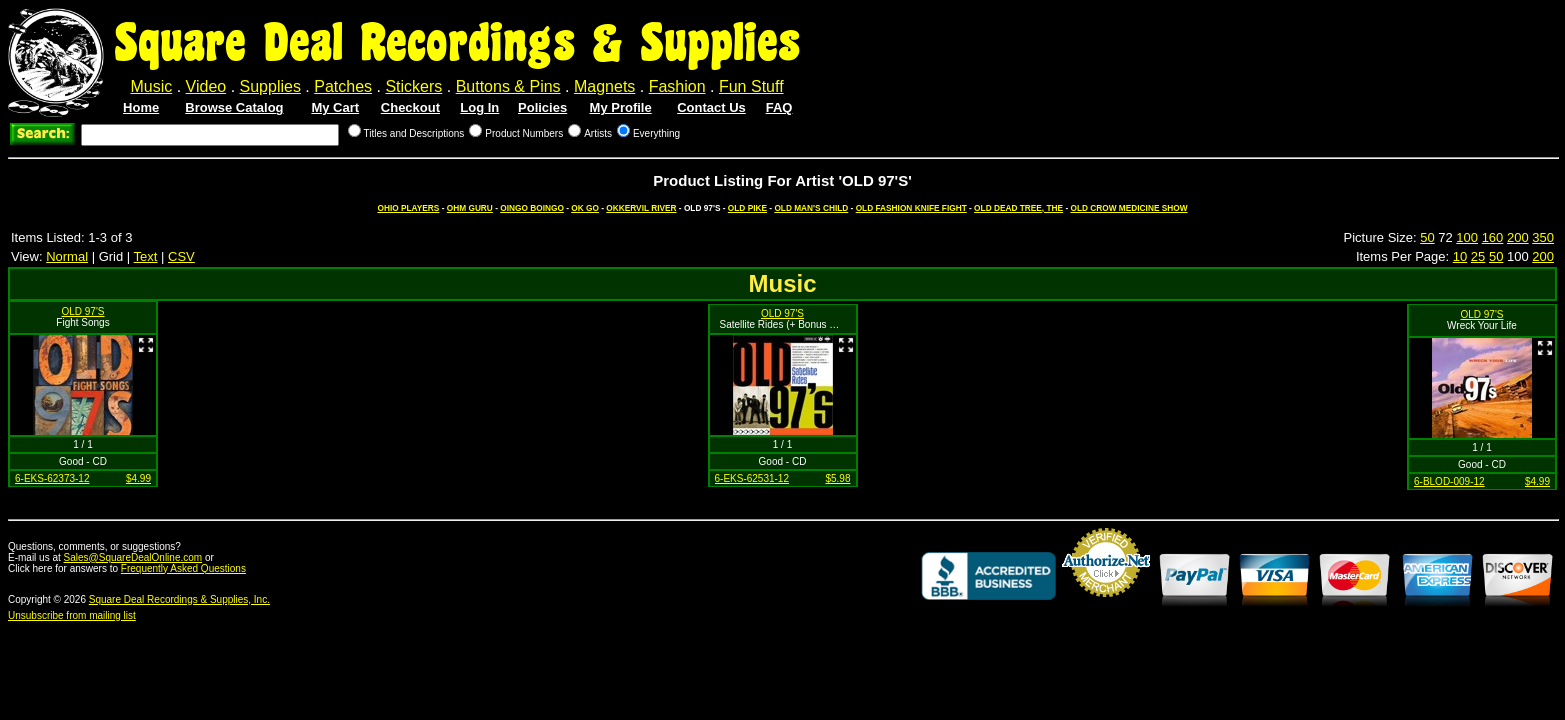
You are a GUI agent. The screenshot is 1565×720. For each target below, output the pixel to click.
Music (151, 86)
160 (1493, 237)
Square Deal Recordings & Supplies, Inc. (179, 599)
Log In (479, 107)
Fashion (677, 86)
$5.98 (837, 478)
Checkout (410, 107)
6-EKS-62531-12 (752, 478)
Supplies (270, 86)
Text (146, 256)
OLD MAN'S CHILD (811, 208)
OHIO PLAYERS (408, 208)
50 (1427, 237)
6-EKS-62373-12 (52, 478)
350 (1543, 237)
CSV (181, 256)
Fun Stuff (751, 86)
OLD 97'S (82, 311)
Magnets (604, 86)
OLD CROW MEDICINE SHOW (1128, 208)
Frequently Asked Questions (183, 568)
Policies (542, 107)
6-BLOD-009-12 (1449, 481)
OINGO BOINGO (532, 208)
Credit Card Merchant (1106, 605)
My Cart (335, 107)
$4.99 (138, 478)
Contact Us (711, 107)
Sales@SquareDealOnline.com (133, 557)
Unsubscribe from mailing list (72, 615)
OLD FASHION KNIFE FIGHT (911, 208)
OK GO (585, 208)
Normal (67, 256)
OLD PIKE (747, 208)
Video (206, 86)
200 (1518, 237)
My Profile (621, 107)
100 (1467, 237)
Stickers (413, 86)
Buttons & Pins (508, 86)
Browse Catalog (234, 107)
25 (1478, 256)
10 (1460, 256)
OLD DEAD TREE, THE (1018, 208)
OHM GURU (470, 208)
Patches (343, 86)
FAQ (779, 107)
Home (141, 107)
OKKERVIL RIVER (641, 208)
